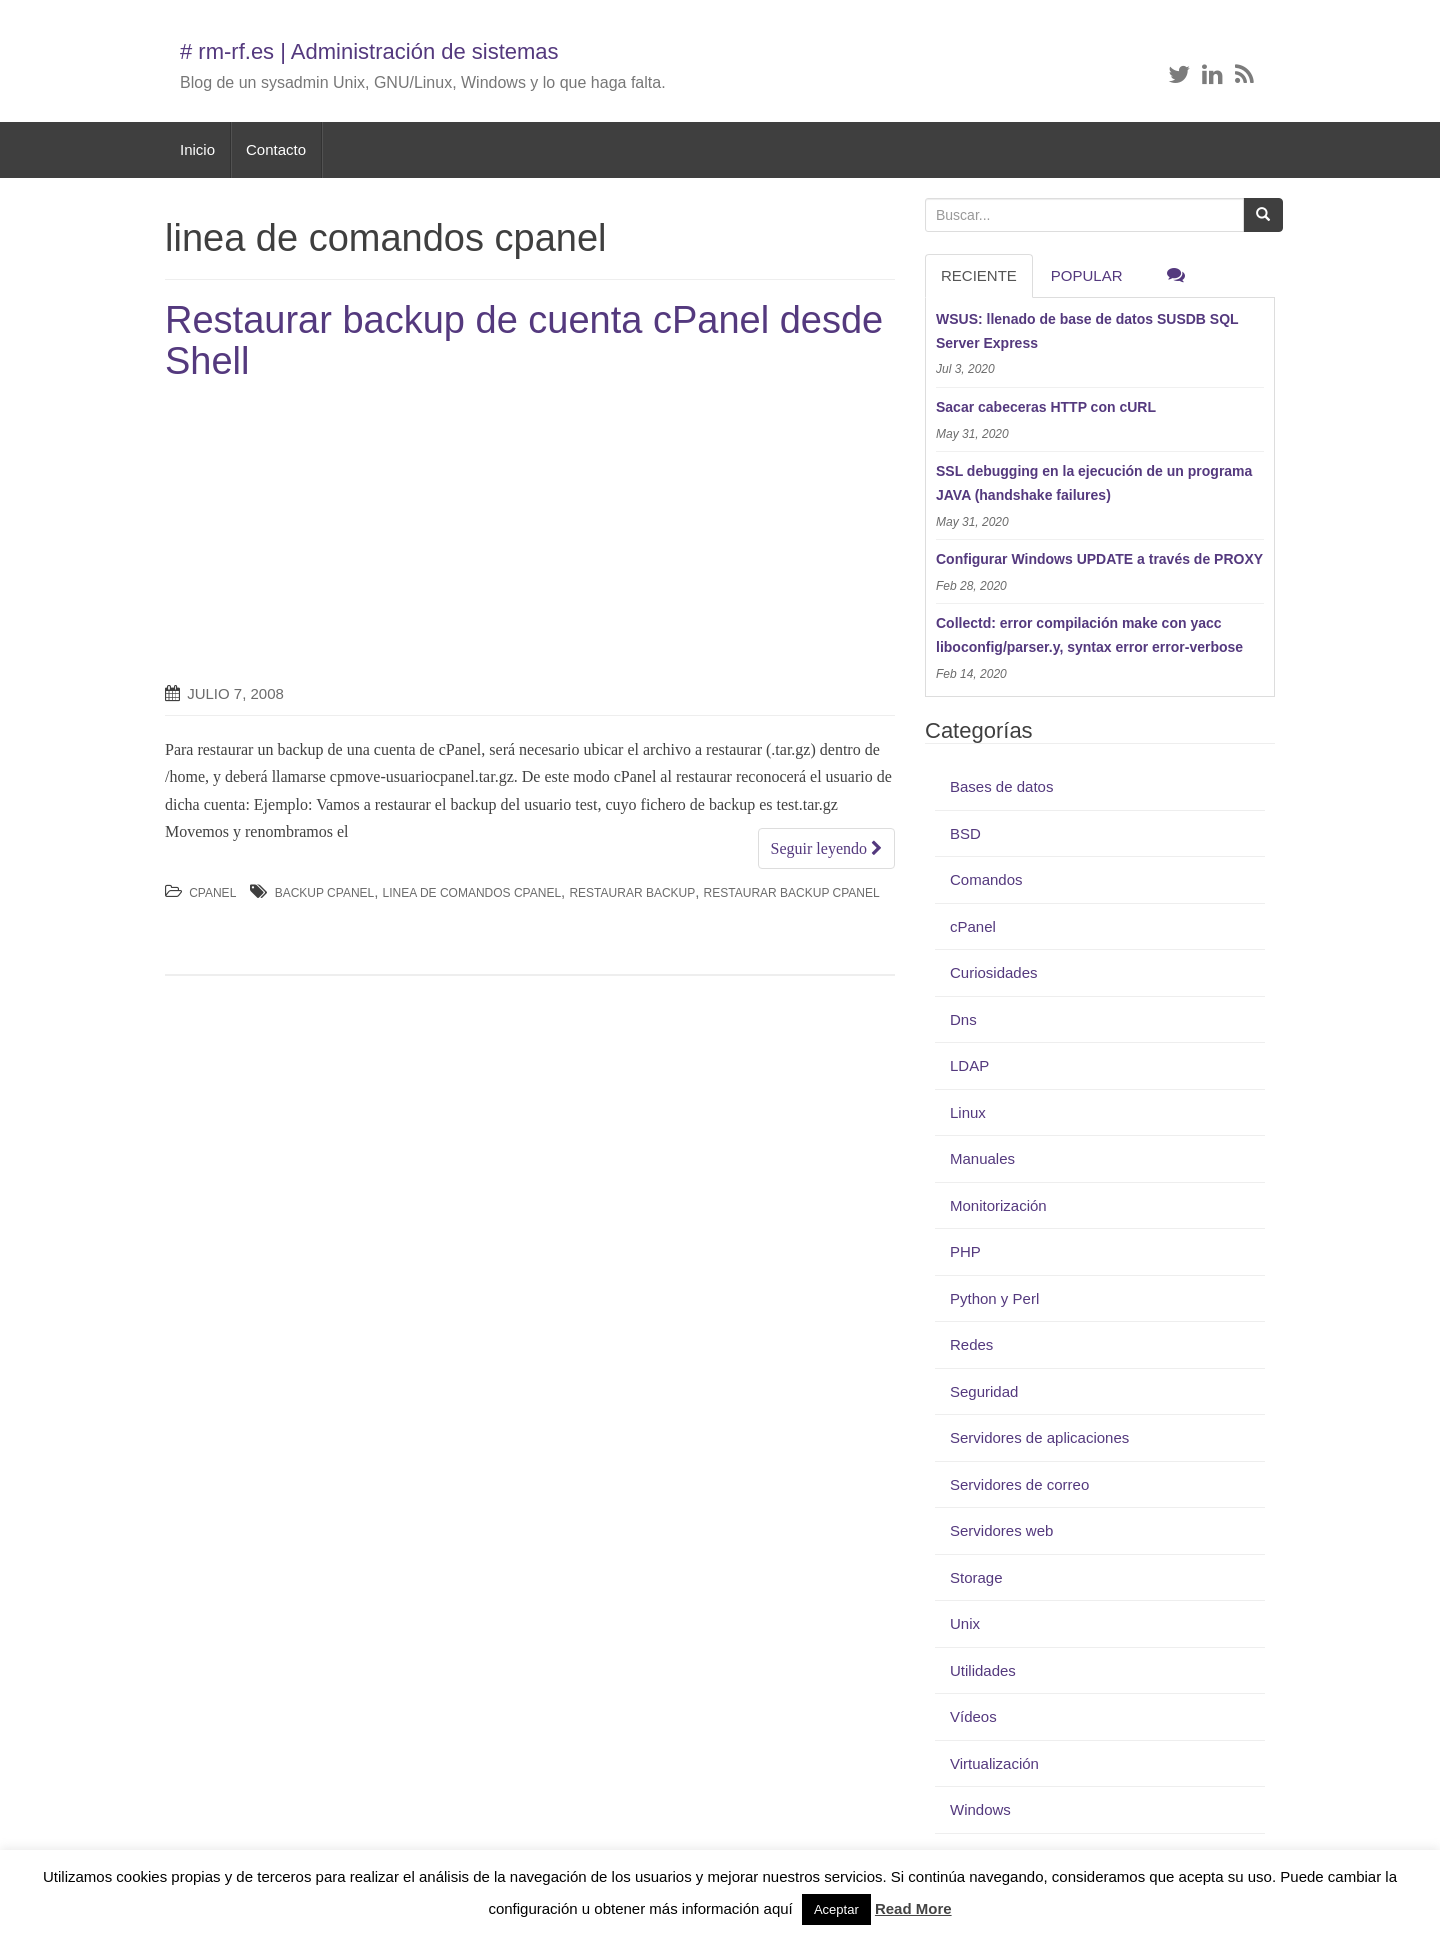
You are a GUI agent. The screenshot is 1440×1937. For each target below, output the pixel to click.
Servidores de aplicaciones (1039, 1437)
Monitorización (998, 1205)
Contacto (276, 149)
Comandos (986, 879)
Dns (963, 1019)
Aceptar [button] (836, 1909)
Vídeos (973, 1716)
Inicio (197, 149)
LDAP (969, 1065)
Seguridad (984, 1391)
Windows (980, 1809)
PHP (965, 1251)
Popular (1087, 275)
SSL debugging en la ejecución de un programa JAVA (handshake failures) (1094, 483)
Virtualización (994, 1763)
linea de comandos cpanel (472, 893)
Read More (913, 1908)
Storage (976, 1577)
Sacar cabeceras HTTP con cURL (1046, 407)
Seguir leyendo (826, 848)
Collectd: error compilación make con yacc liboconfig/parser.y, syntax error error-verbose (1089, 635)
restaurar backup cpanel (792, 893)
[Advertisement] (333, 533)
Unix (965, 1623)
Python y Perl (994, 1298)
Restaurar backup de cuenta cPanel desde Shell (524, 341)
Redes (971, 1344)
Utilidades (983, 1670)
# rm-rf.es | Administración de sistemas (369, 51)
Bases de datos (1001, 786)
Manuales (982, 1158)
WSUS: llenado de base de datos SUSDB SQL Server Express (1087, 331)
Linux (968, 1112)
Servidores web (1001, 1530)
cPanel (212, 893)
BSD (965, 833)
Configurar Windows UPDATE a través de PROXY (1099, 559)
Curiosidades (994, 972)
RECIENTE (979, 275)
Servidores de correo (1019, 1484)
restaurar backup (632, 893)
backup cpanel (325, 893)
